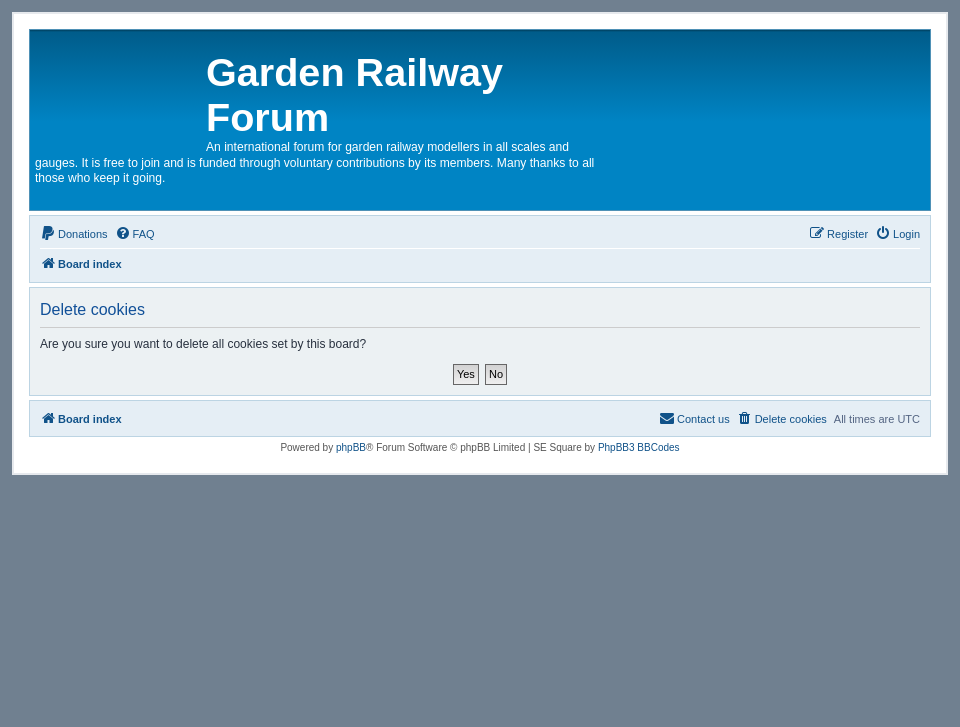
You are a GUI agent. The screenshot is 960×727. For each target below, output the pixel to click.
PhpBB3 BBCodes (639, 447)
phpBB (351, 447)
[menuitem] (74, 234)
